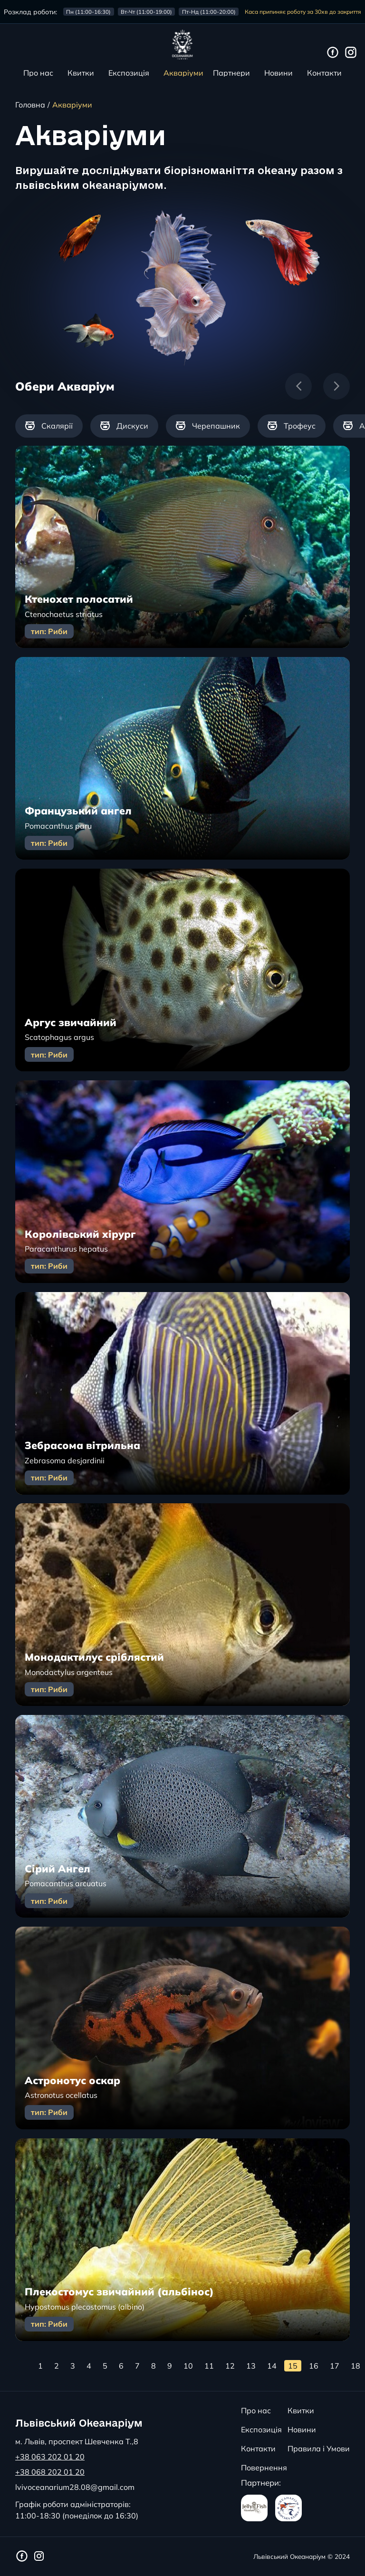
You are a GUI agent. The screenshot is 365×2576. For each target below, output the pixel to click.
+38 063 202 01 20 (50, 2456)
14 (272, 2365)
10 (188, 2365)
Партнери (231, 73)
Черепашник (208, 426)
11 (209, 2365)
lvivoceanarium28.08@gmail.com (74, 2487)
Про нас (38, 73)
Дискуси (124, 426)
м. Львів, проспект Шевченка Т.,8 (76, 2441)
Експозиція (128, 73)
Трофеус (292, 426)
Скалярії (49, 426)
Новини (278, 73)
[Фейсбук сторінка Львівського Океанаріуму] (332, 53)
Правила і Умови (319, 2448)
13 (251, 2365)
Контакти (324, 73)
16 (313, 2365)
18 (355, 2365)
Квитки (80, 73)
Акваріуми (183, 73)
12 (230, 2365)
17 (334, 2365)
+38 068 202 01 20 (50, 2472)
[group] (49, 425)
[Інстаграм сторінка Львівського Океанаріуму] (350, 53)
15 (293, 2365)
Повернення (264, 2467)
